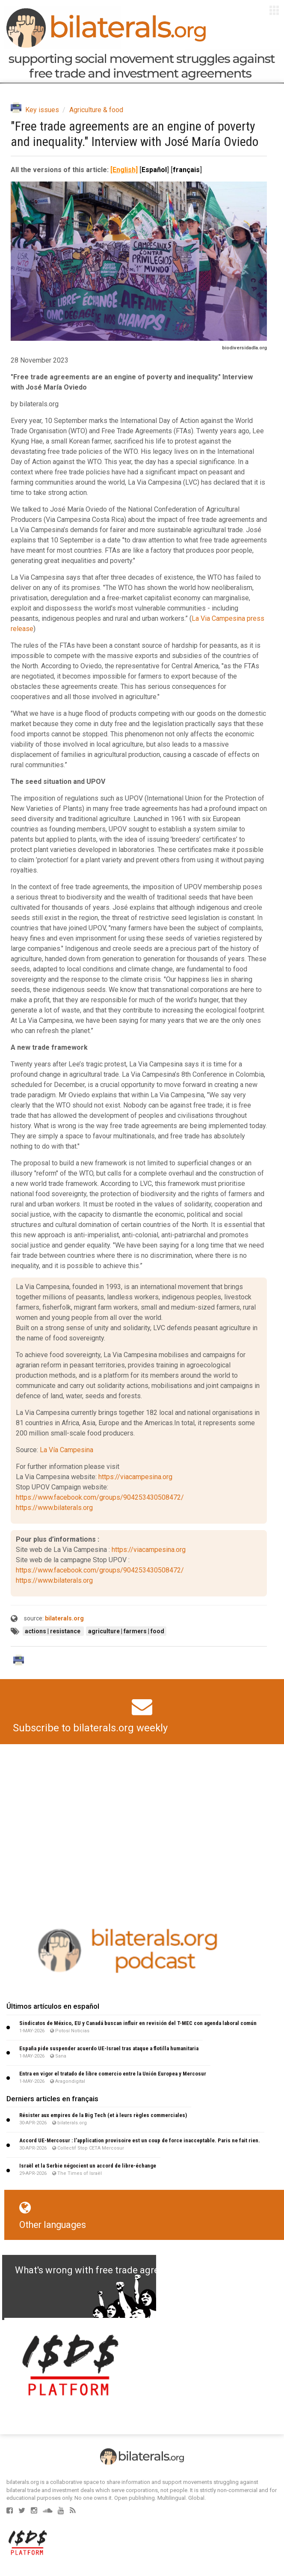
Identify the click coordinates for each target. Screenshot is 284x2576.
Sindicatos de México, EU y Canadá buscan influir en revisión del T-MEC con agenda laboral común (138, 2023)
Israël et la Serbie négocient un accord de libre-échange (87, 2165)
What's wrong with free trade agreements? (105, 2270)
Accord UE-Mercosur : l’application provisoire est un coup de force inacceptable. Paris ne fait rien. (139, 2140)
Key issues (42, 110)
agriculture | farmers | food (126, 1631)
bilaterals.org (64, 1618)
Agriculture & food (96, 110)
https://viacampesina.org (135, 1477)
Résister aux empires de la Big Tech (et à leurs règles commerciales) (103, 2115)
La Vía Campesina (66, 1450)
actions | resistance (53, 1631)
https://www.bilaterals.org (54, 1508)
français (186, 170)
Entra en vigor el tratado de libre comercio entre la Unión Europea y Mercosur (112, 2073)
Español (154, 170)
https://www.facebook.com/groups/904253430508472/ (100, 1497)
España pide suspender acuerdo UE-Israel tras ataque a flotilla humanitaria (108, 2048)
